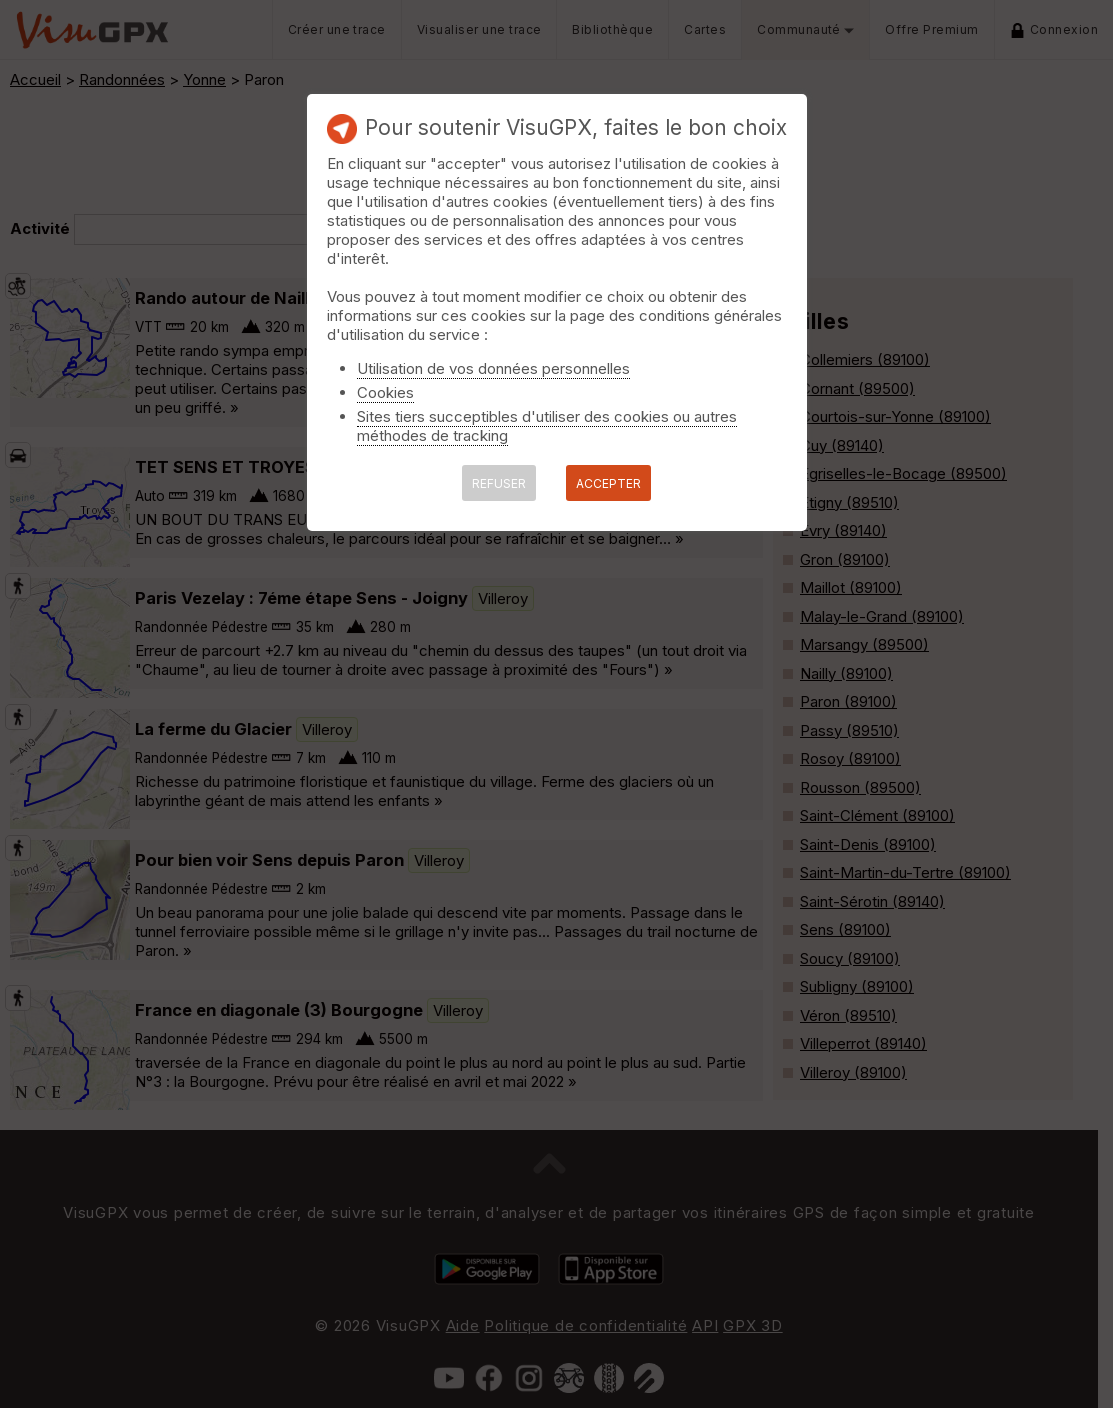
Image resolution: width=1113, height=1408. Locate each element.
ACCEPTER (608, 483)
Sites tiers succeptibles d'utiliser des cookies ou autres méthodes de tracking (547, 426)
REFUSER (499, 483)
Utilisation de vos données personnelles (493, 368)
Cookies (385, 392)
